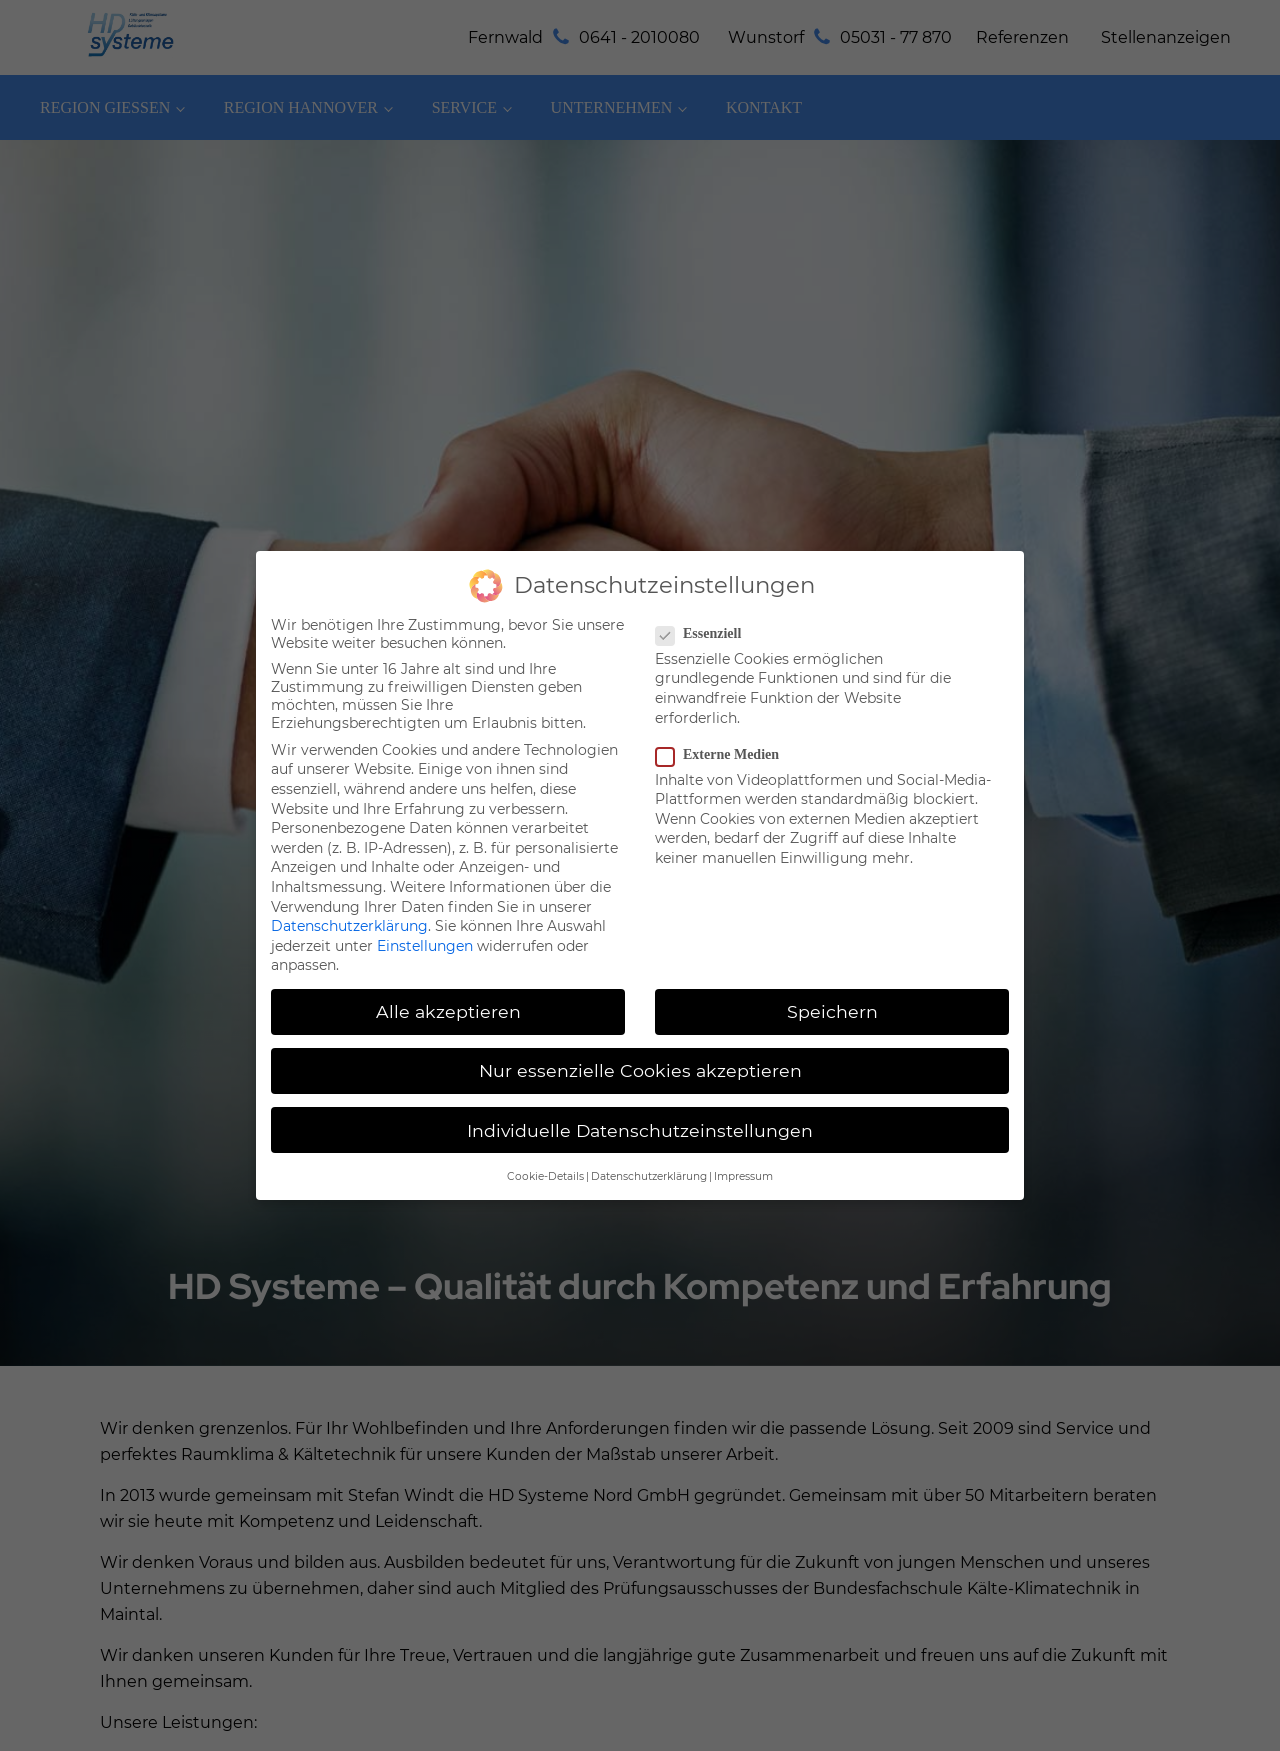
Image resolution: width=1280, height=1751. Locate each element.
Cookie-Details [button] (545, 1146)
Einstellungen (425, 916)
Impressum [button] (743, 1146)
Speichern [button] (832, 982)
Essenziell (704, 604)
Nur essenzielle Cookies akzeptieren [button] (640, 1041)
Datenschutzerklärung (349, 897)
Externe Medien (723, 725)
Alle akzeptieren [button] (448, 982)
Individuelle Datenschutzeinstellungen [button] (640, 1100)
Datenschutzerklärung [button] (649, 1146)
